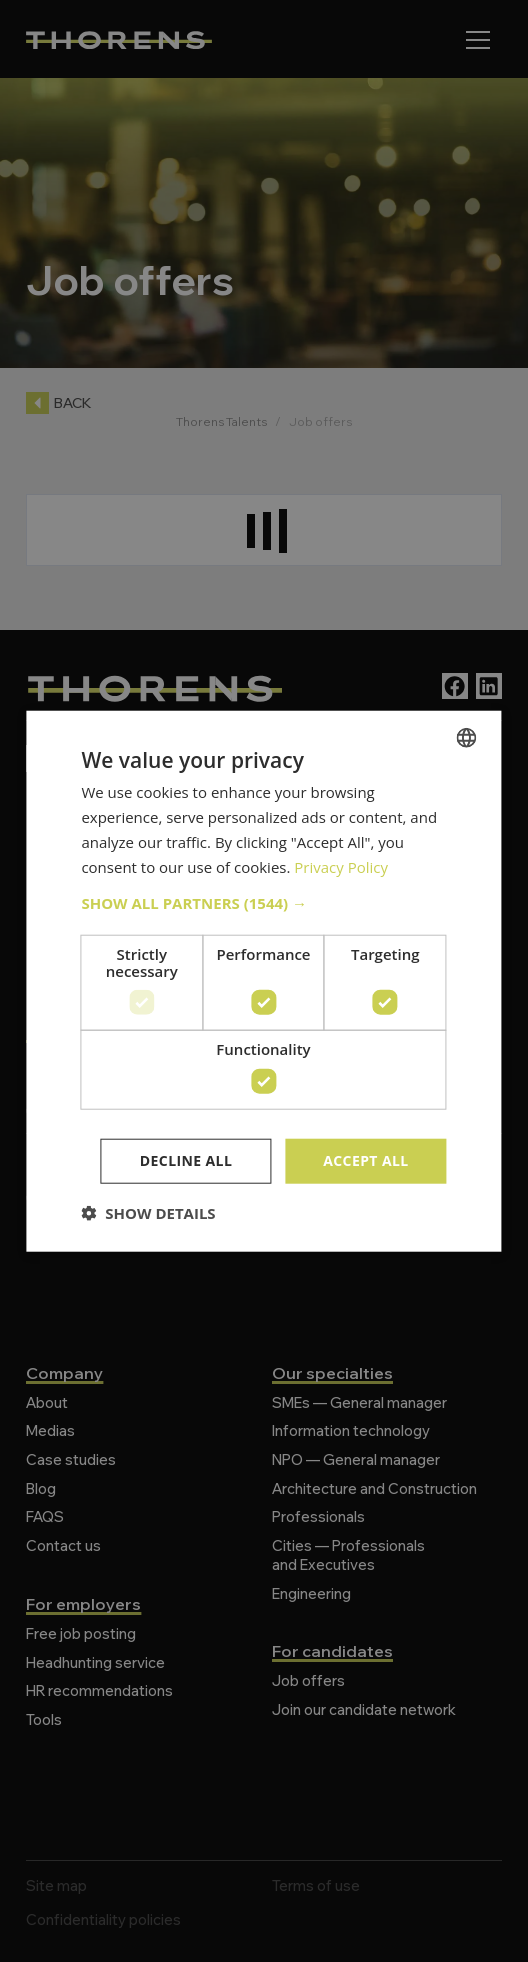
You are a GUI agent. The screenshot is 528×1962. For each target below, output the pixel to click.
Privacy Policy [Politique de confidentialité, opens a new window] (341, 866)
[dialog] (264, 981)
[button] (263, 903)
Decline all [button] (186, 1160)
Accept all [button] (365, 1160)
